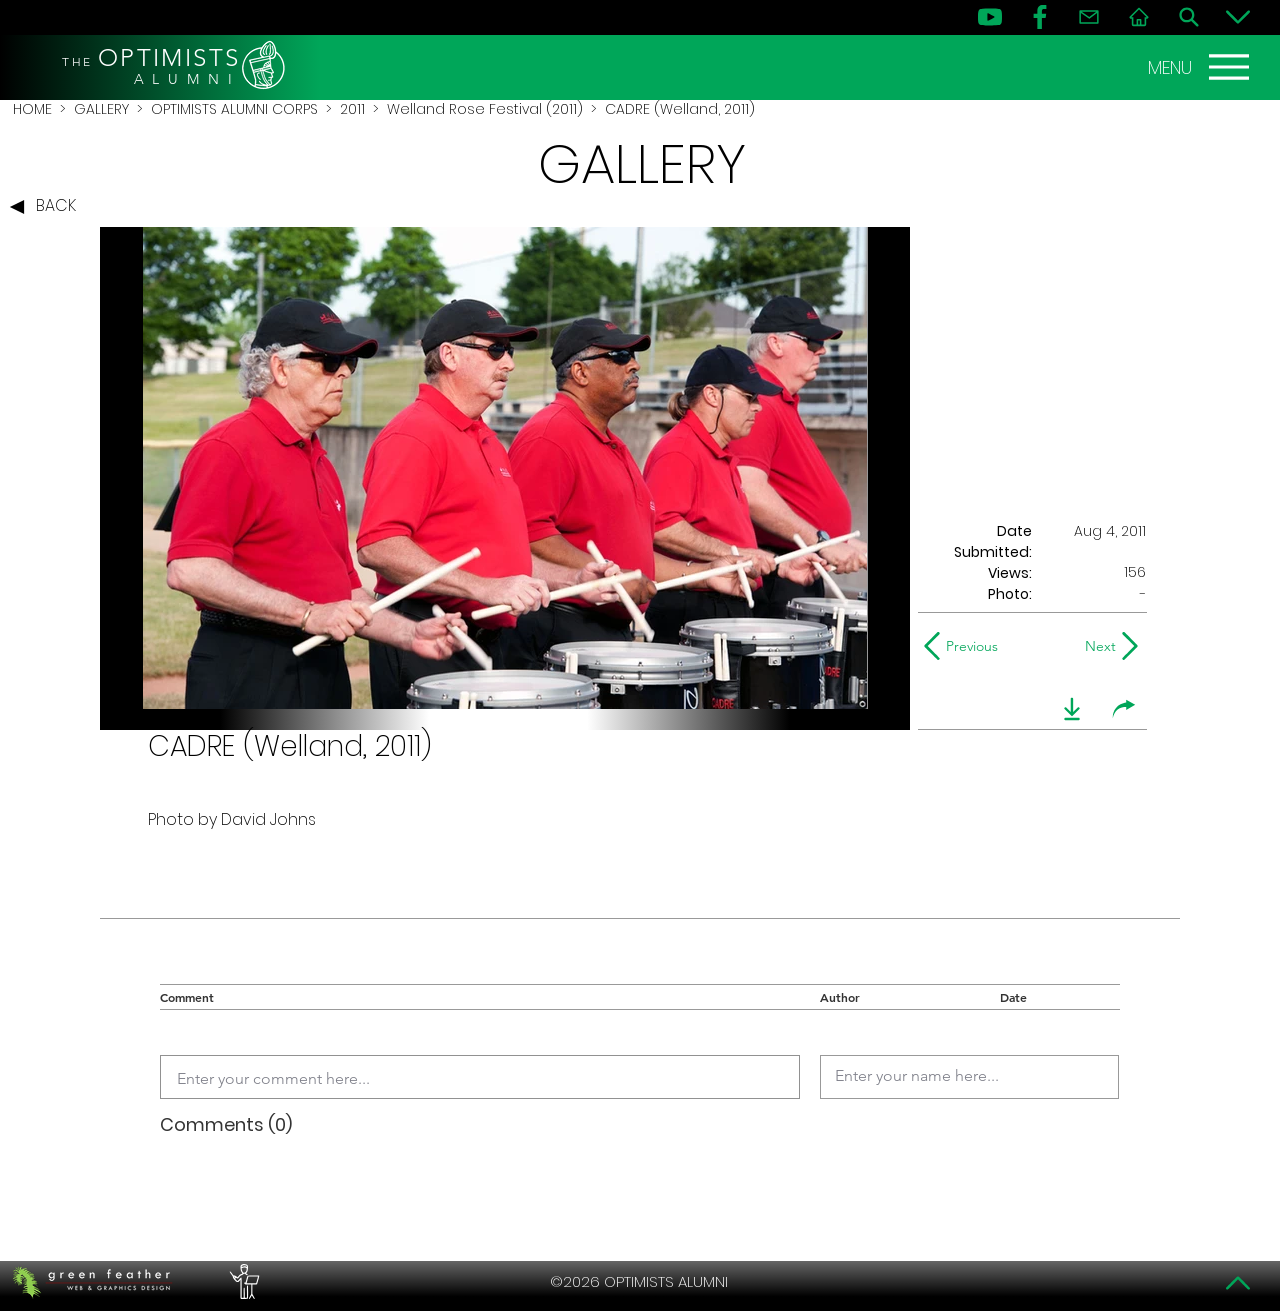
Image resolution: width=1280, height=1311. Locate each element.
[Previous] (965, 646)
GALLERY (101, 109)
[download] (1072, 709)
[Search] (1189, 17)
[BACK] (48, 207)
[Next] (1096, 646)
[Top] (1238, 1283)
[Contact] (1089, 17)
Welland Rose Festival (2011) (485, 109)
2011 (352, 109)
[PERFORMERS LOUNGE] (242, 1282)
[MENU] (1201, 67)
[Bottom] (1238, 17)
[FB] (1040, 17)
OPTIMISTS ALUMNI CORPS (234, 109)
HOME (32, 109)
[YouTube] (990, 17)
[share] (1124, 709)
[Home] (1139, 17)
